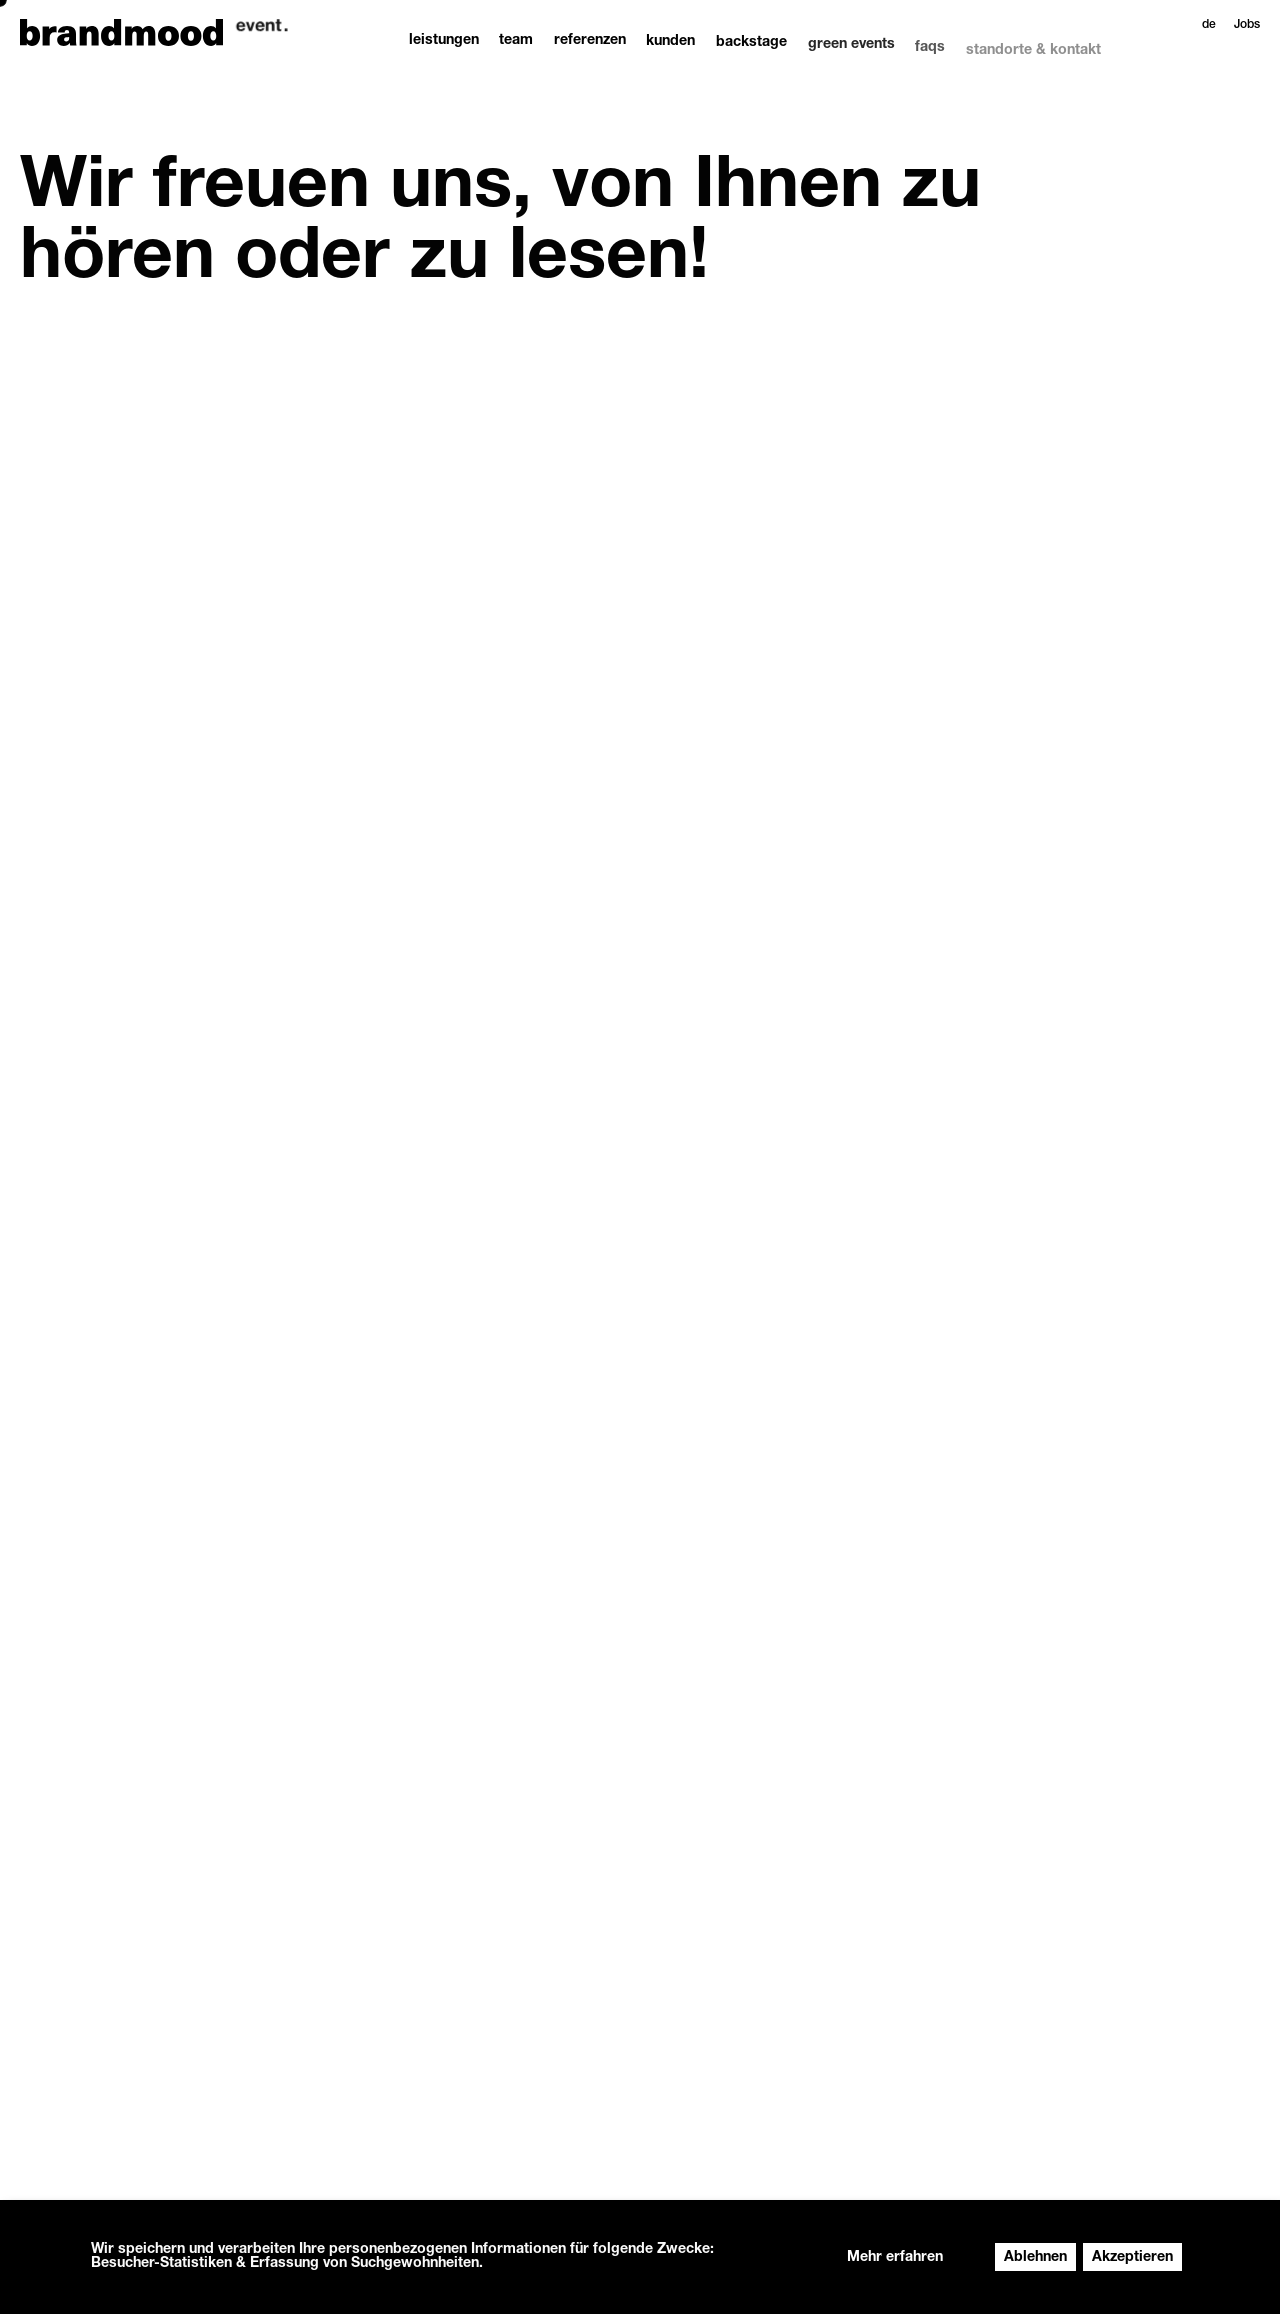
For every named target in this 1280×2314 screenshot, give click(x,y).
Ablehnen (1035, 2258)
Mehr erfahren (895, 2258)
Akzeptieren (1132, 2258)
